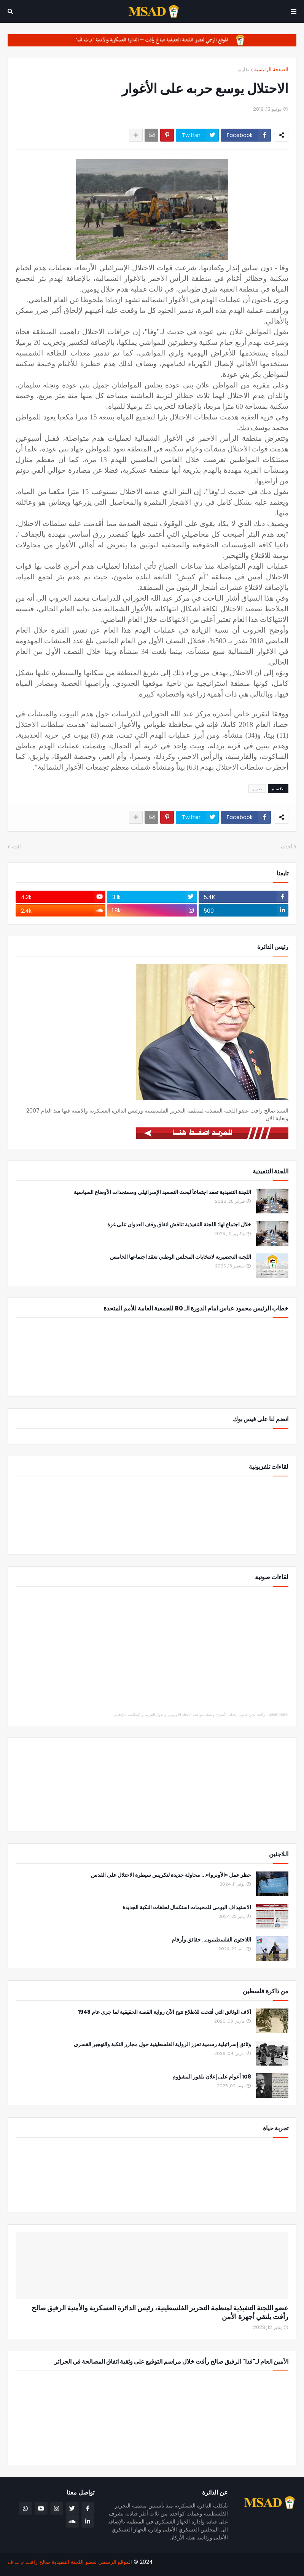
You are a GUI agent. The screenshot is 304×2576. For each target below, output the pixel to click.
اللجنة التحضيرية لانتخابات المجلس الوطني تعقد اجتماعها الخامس (180, 1257)
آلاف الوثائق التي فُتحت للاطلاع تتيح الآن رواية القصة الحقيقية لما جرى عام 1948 (164, 2012)
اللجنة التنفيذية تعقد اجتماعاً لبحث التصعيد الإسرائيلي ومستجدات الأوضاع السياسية (162, 1192)
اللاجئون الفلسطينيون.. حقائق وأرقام (211, 1939)
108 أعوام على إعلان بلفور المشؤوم (211, 2076)
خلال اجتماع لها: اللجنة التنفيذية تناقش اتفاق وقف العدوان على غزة (179, 1224)
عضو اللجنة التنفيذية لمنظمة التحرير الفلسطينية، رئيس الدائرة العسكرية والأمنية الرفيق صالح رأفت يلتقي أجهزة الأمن (160, 2312)
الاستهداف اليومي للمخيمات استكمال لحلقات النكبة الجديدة (187, 1907)
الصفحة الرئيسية (271, 69)
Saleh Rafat (278, 1714)
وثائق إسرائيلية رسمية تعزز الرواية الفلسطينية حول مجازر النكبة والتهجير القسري (162, 2044)
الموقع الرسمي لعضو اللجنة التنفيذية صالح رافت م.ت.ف (70, 2562)
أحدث (287, 846)
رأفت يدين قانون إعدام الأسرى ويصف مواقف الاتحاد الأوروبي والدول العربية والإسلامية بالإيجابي (189, 1714)
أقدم (16, 846)
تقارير (243, 69)
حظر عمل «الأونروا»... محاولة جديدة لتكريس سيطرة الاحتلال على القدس (171, 1875)
